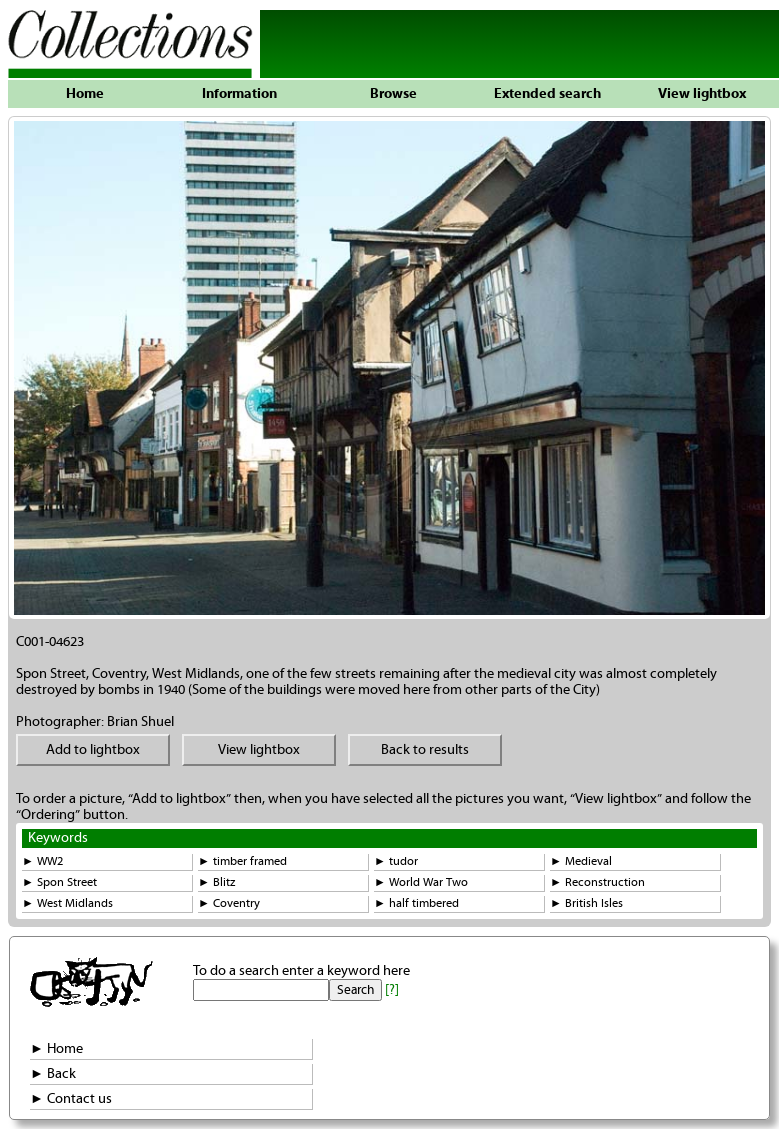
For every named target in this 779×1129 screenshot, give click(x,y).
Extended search (547, 94)
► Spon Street (59, 882)
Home (85, 94)
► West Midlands (67, 903)
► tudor (396, 861)
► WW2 (42, 861)
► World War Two (421, 882)
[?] (392, 990)
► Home (56, 1049)
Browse (393, 94)
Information (239, 94)
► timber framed (242, 861)
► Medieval (581, 861)
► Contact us (71, 1099)
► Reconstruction (597, 882)
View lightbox (702, 94)
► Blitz (216, 882)
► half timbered (416, 903)
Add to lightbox (93, 750)
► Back (53, 1074)
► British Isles (586, 903)
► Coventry (229, 903)
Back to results (425, 750)
